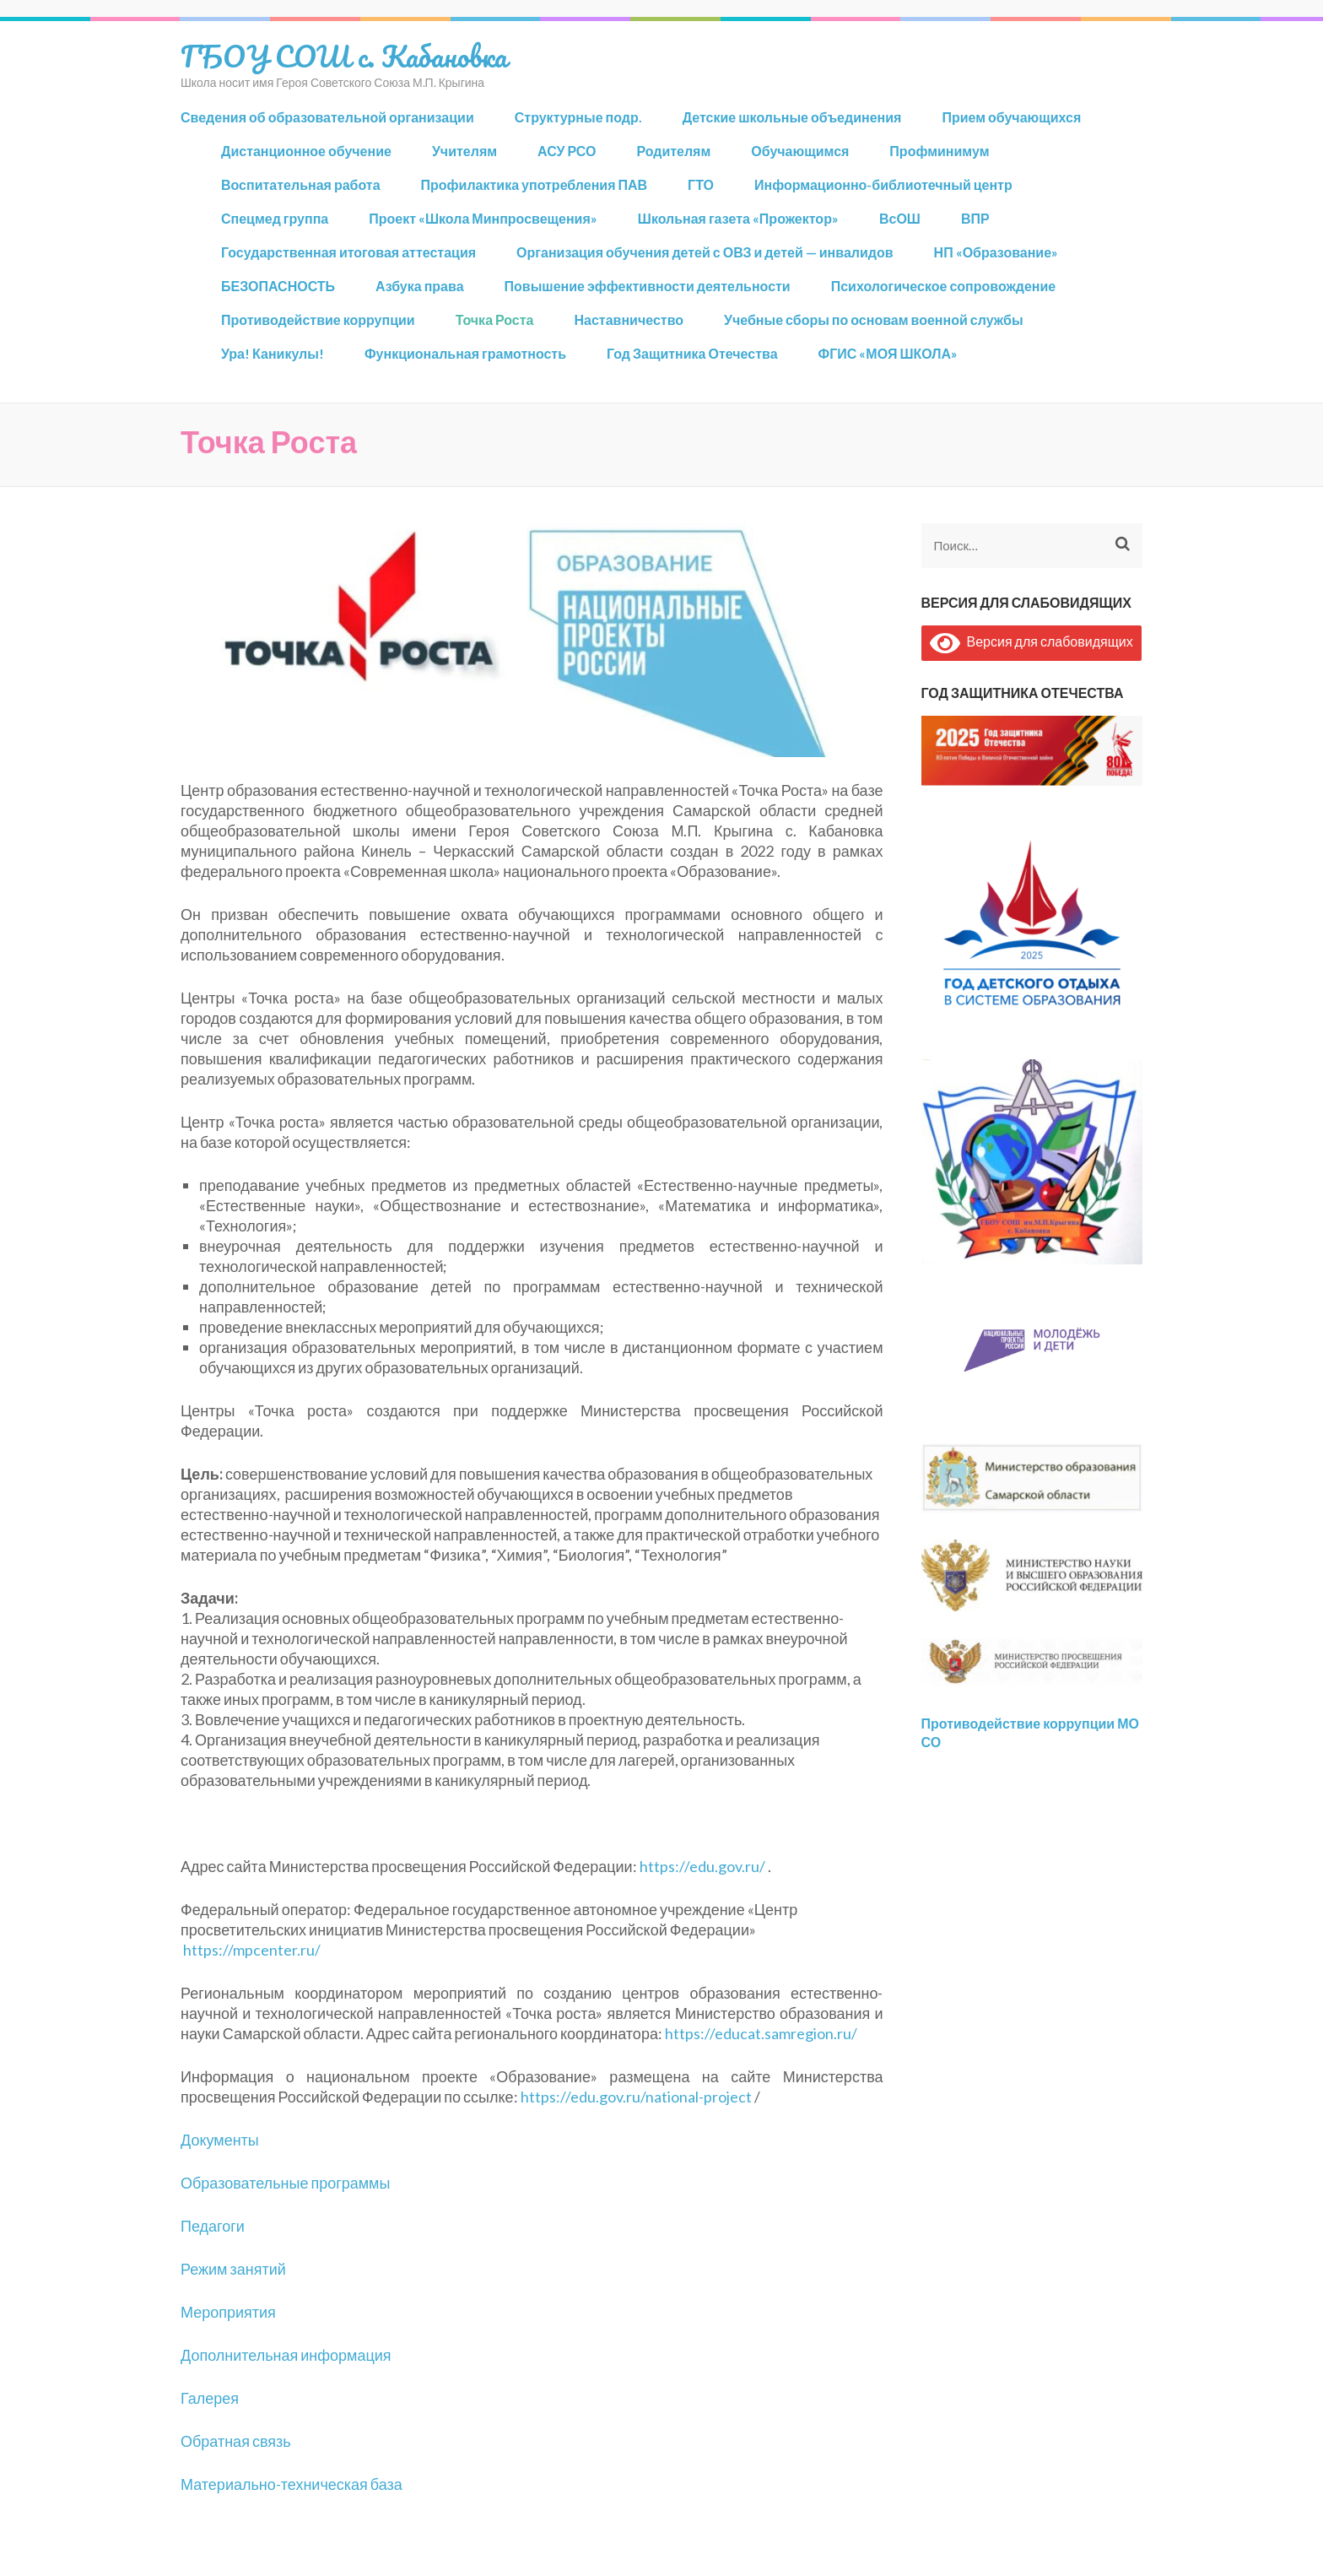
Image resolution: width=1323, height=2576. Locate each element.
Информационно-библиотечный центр (883, 184)
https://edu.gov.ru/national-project (636, 2096)
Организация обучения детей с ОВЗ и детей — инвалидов (704, 252)
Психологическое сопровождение (943, 286)
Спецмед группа (274, 218)
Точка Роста (495, 319)
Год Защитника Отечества (692, 353)
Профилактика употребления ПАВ (534, 184)
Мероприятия (228, 2312)
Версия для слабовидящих (1031, 641)
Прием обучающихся (1011, 117)
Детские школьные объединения (792, 117)
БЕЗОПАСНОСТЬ (278, 286)
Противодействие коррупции (318, 319)
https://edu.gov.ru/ (702, 1866)
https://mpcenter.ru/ (252, 1949)
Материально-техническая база (291, 2484)
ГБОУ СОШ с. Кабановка (344, 55)
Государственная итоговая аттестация (348, 252)
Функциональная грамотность (465, 353)
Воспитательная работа (301, 184)
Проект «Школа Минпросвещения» (483, 218)
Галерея (210, 2398)
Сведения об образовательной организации (327, 117)
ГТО (701, 184)
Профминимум (939, 151)
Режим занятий (233, 2268)
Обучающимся (800, 151)
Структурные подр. (578, 117)
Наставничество (629, 319)
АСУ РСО (566, 151)
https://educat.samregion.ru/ (761, 2033)
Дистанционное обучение (306, 151)
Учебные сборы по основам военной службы (873, 319)
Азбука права (419, 286)
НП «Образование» (996, 252)
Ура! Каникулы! (272, 353)
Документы (220, 2139)
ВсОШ (900, 218)
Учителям (464, 151)
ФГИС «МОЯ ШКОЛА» (888, 353)
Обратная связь (236, 2441)
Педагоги (213, 2225)
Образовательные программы (285, 2182)
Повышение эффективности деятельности (648, 286)
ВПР (975, 218)
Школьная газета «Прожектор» (738, 218)
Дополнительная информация (286, 2355)
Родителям (673, 151)
